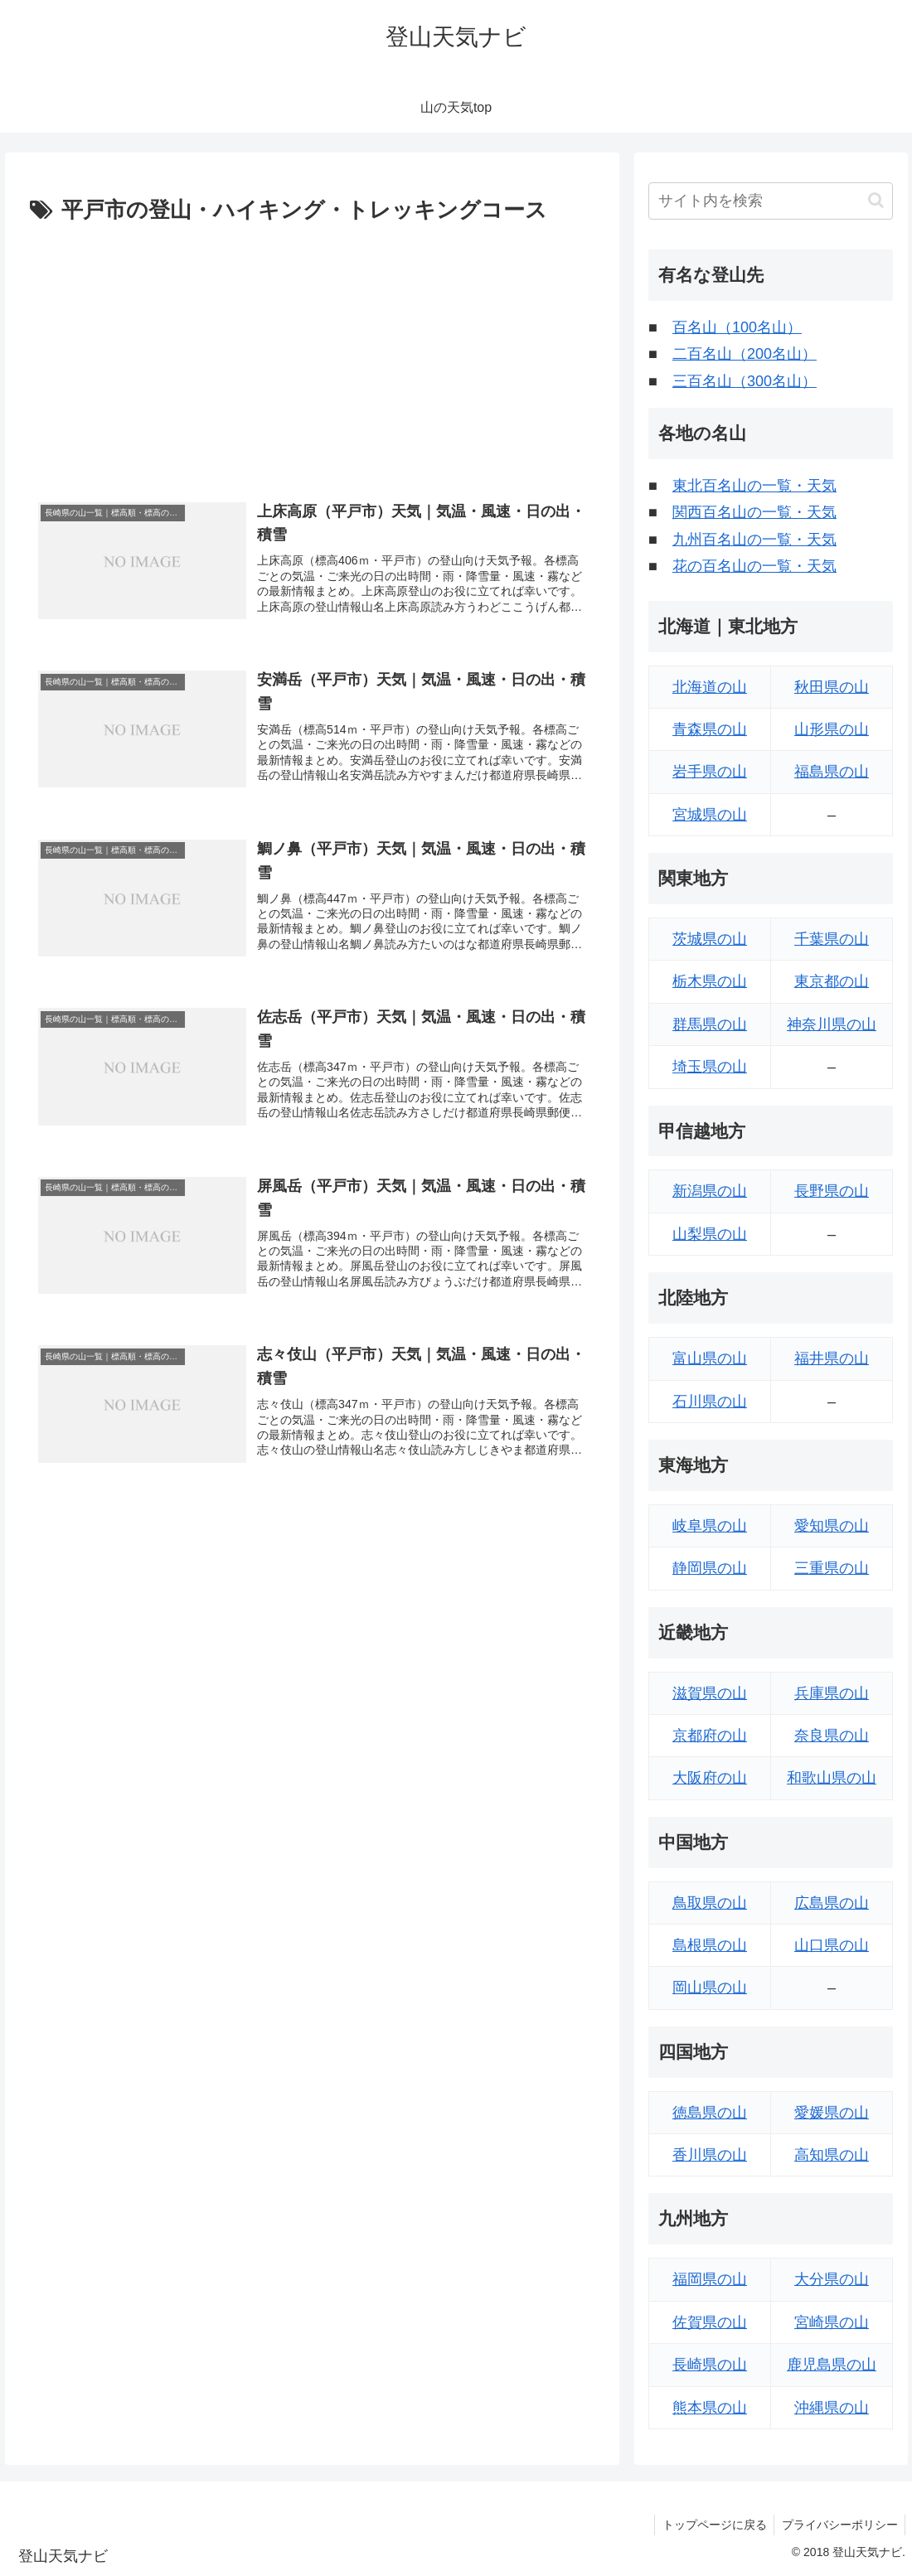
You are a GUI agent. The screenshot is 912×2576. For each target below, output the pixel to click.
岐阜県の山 (709, 1526)
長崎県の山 (709, 2364)
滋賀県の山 (709, 1693)
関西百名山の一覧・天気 (754, 512)
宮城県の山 (709, 814)
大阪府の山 (709, 1778)
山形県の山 (831, 729)
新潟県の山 (709, 1191)
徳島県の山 (709, 2112)
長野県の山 (831, 1191)
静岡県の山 (709, 1568)
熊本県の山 (709, 2407)
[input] (770, 201)
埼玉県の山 (709, 1066)
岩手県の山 (709, 771)
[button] (875, 200)
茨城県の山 (709, 939)
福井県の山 (831, 1358)
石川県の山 (709, 1401)
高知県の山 (831, 2155)
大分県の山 (831, 2279)
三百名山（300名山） (744, 381)
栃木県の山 (709, 981)
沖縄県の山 (831, 2407)
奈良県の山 (831, 1735)
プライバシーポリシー (838, 2524)
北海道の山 (709, 687)
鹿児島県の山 (831, 2364)
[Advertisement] (312, 354)
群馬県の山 (709, 1024)
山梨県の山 (709, 1234)
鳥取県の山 (709, 1903)
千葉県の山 (831, 939)
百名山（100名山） (737, 327)
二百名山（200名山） (744, 354)
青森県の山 (709, 729)
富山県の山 (709, 1358)
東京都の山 (831, 981)
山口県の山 (831, 1945)
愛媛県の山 (831, 2112)
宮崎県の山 (831, 2322)
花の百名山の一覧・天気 (754, 566)
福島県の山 (831, 771)
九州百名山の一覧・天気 (754, 539)
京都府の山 (709, 1735)
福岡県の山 (709, 2279)
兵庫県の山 (831, 1693)
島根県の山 (709, 1945)
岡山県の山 (709, 1987)
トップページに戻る (710, 2524)
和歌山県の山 (831, 1778)
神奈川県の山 (831, 1024)
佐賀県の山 (709, 2322)
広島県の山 (831, 1903)
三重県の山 (831, 1568)
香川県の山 (709, 2155)
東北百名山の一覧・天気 (754, 485)
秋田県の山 (831, 687)
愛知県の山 (831, 1526)
